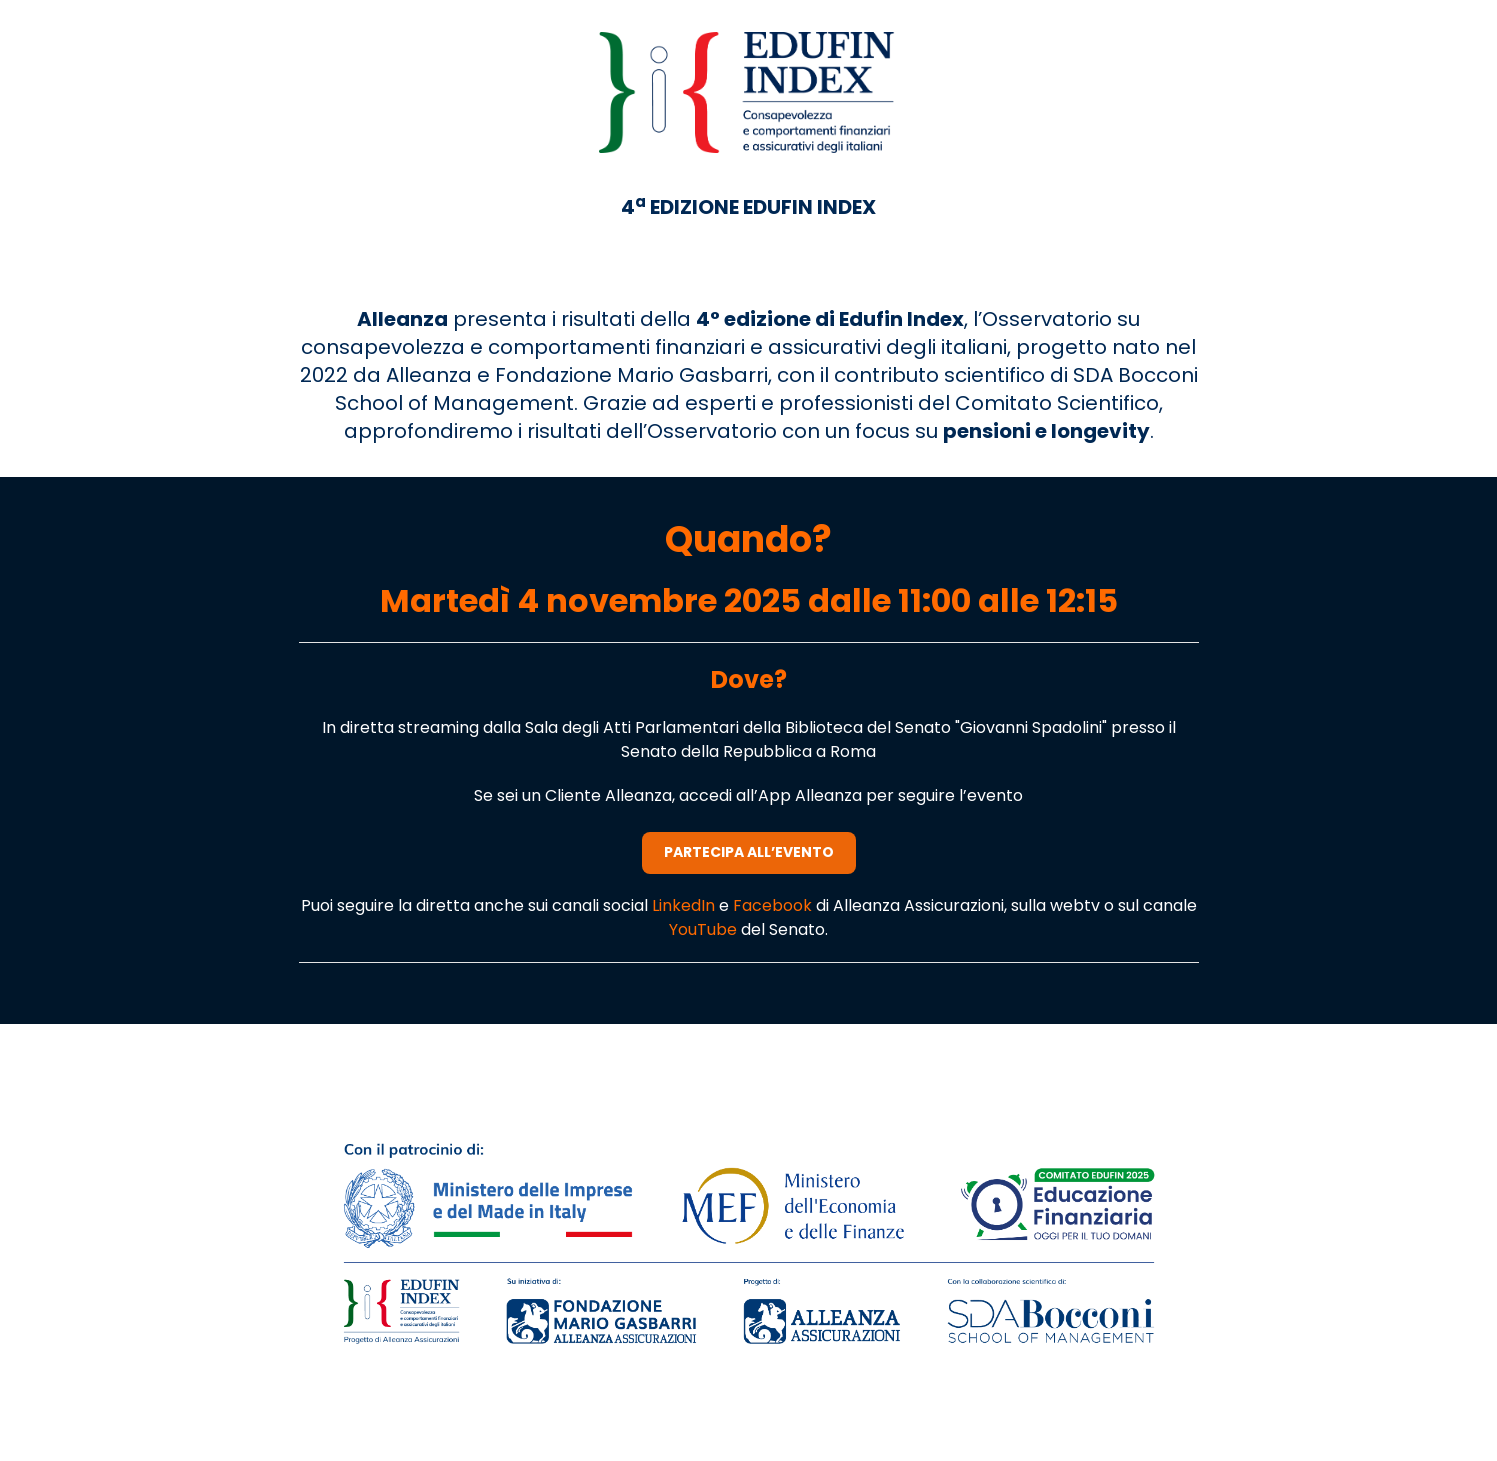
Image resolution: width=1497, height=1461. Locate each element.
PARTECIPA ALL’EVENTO (749, 852)
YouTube (705, 929)
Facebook (774, 905)
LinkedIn (685, 905)
